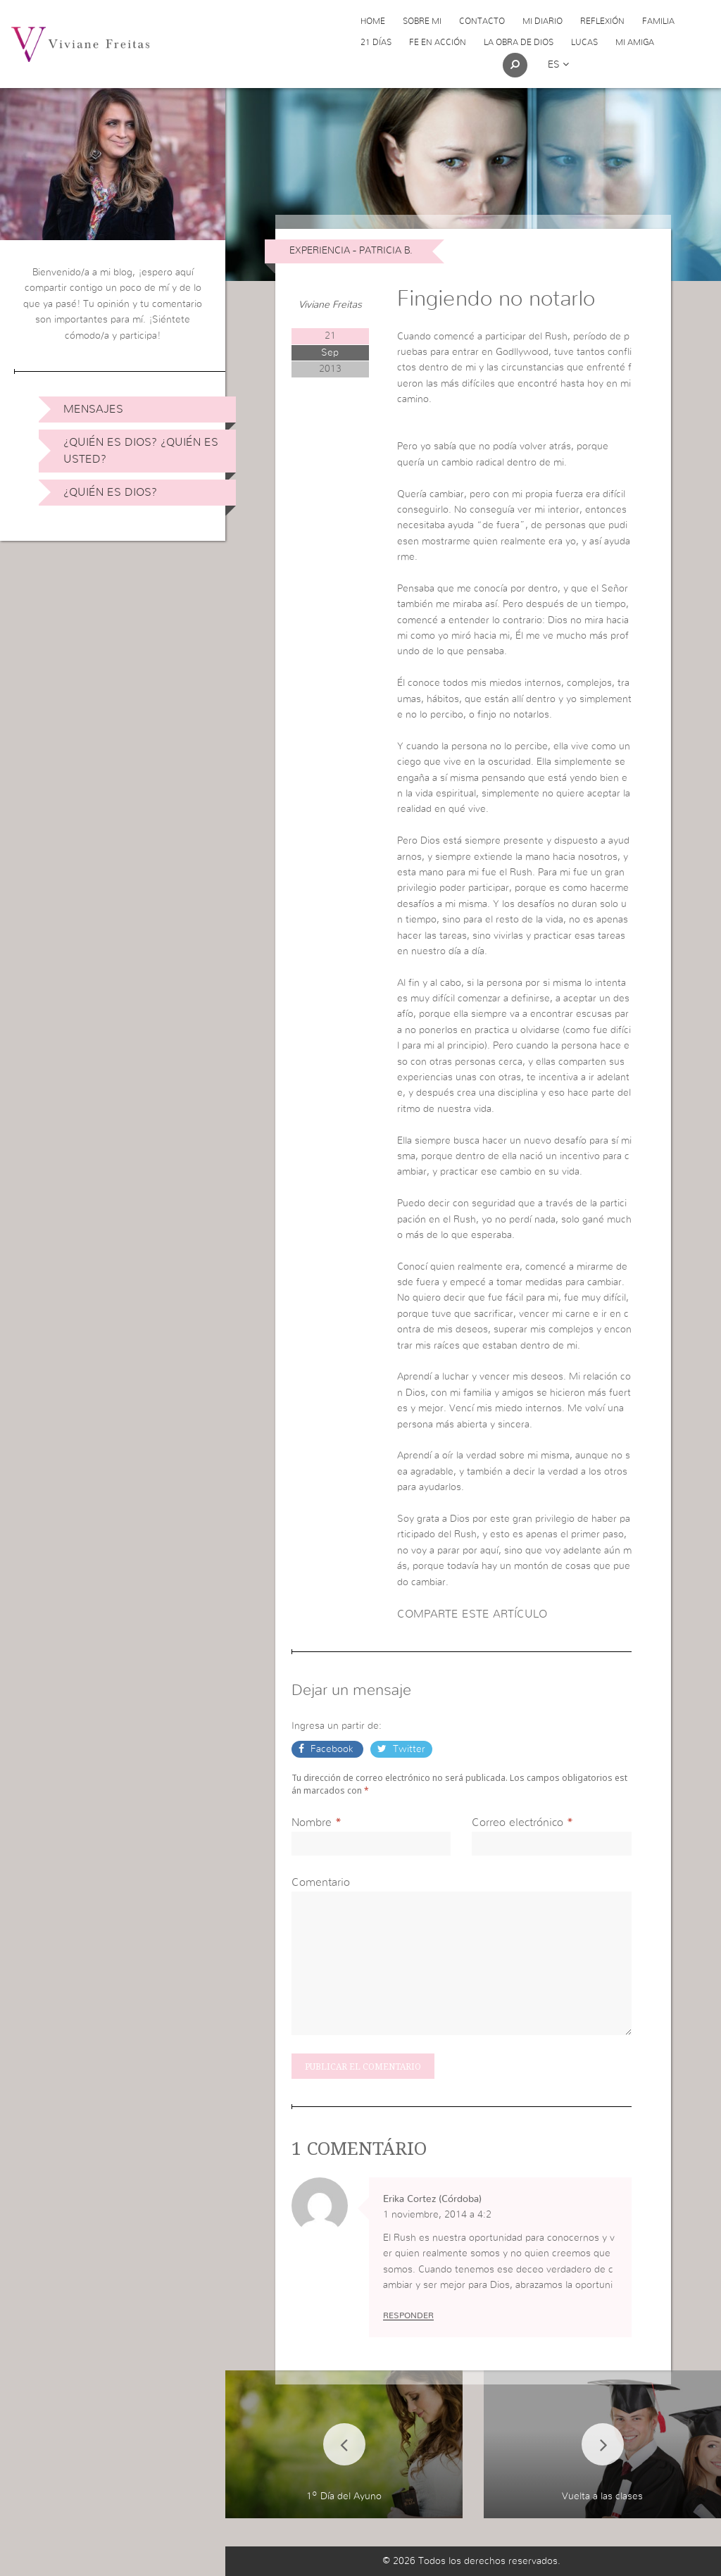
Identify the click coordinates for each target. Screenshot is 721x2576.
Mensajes (93, 409)
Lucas (584, 42)
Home (372, 21)
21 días (375, 42)
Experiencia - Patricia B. (351, 251)
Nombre (311, 1822)
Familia (658, 21)
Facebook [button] (332, 1749)
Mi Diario (542, 21)
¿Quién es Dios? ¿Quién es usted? (140, 451)
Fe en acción (437, 42)
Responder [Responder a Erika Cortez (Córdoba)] (408, 2315)
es (558, 65)
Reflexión (602, 21)
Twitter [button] (407, 1749)
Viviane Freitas (330, 305)
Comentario (320, 1882)
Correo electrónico (517, 1822)
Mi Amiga (634, 42)
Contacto (482, 21)
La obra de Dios (518, 42)
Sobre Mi (422, 21)
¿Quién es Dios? (110, 492)
